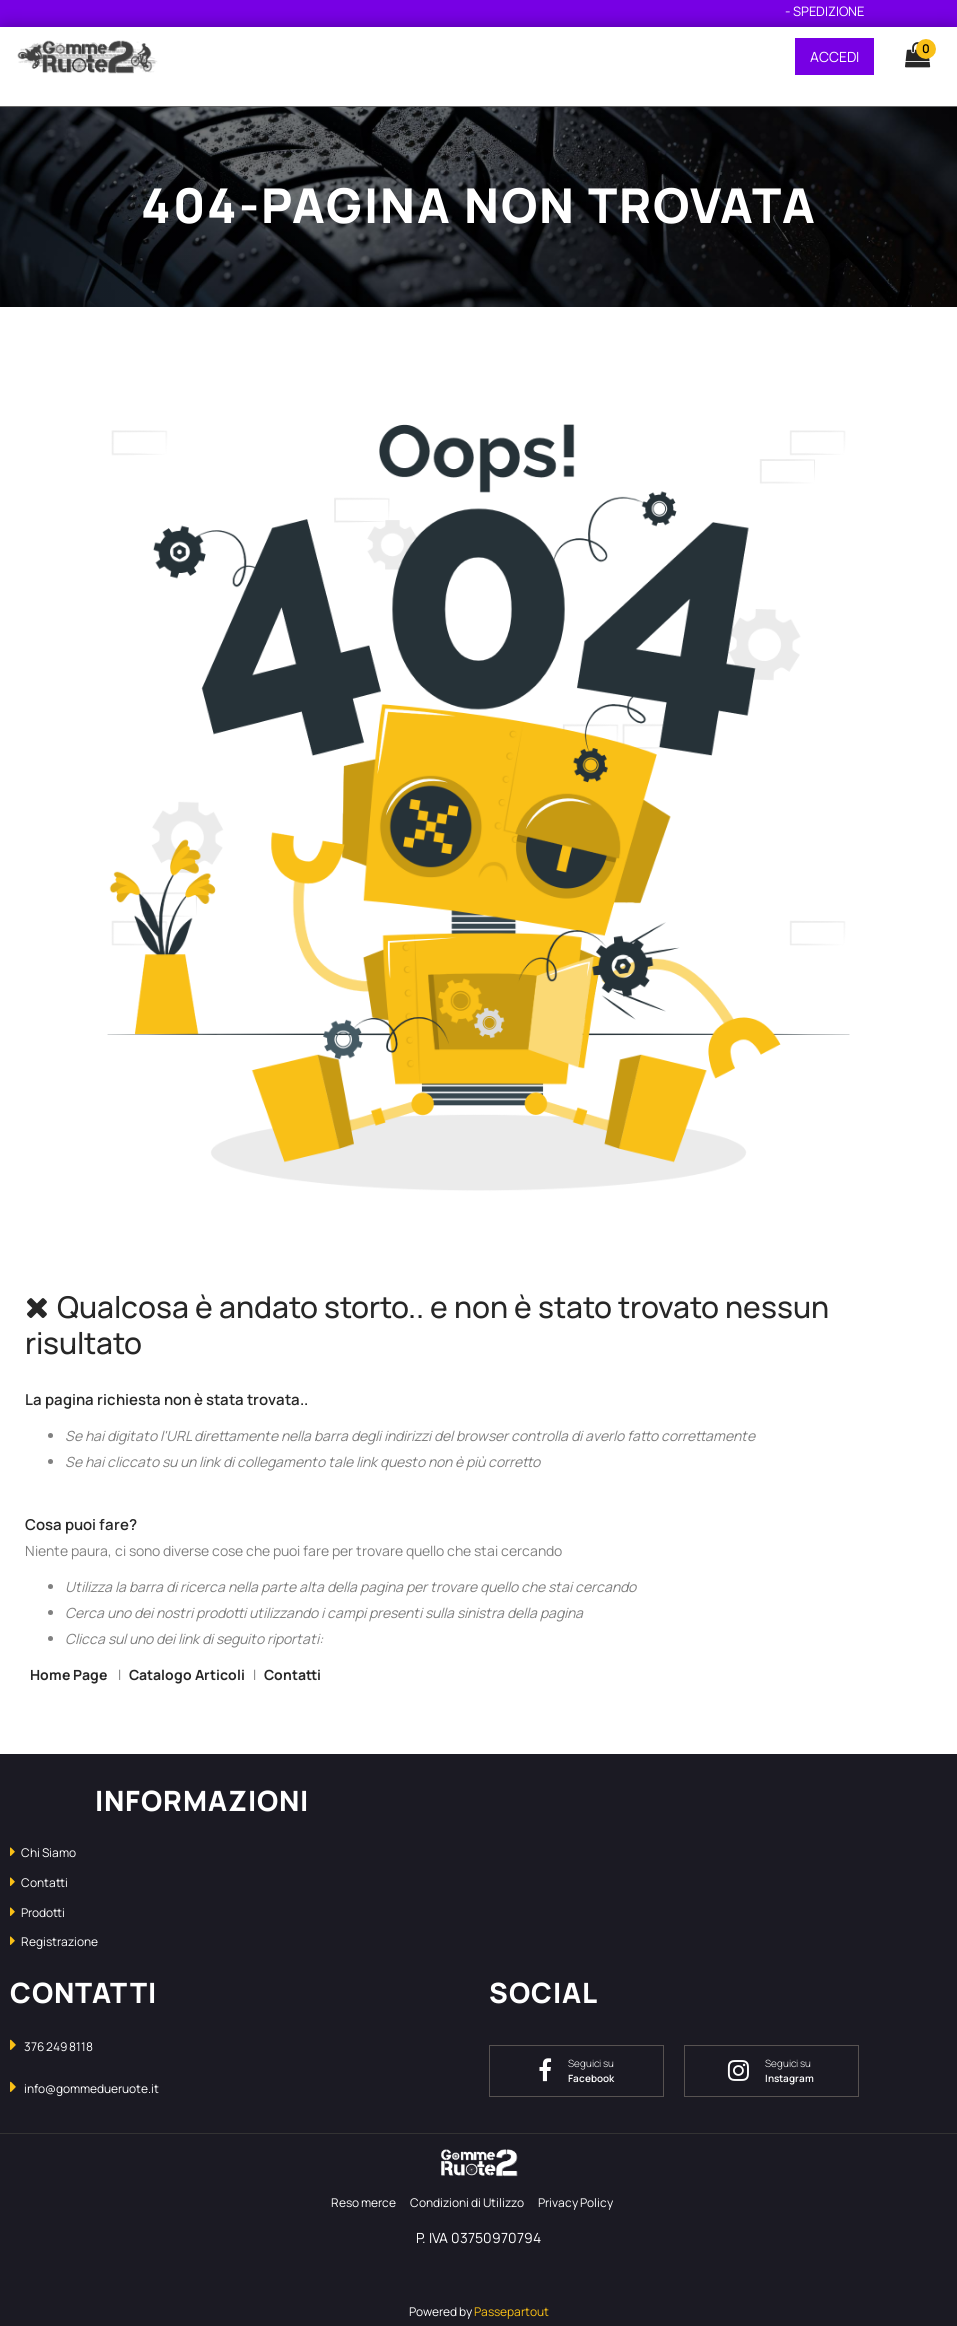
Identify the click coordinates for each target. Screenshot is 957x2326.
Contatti (292, 1674)
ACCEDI (834, 56)
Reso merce (363, 2202)
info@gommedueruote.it (91, 2088)
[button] (908, 56)
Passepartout (511, 2311)
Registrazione (54, 1941)
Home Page (70, 1674)
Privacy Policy (575, 2202)
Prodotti (37, 1912)
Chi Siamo (43, 1852)
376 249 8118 (58, 2046)
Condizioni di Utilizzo (467, 2202)
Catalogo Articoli (187, 1674)
